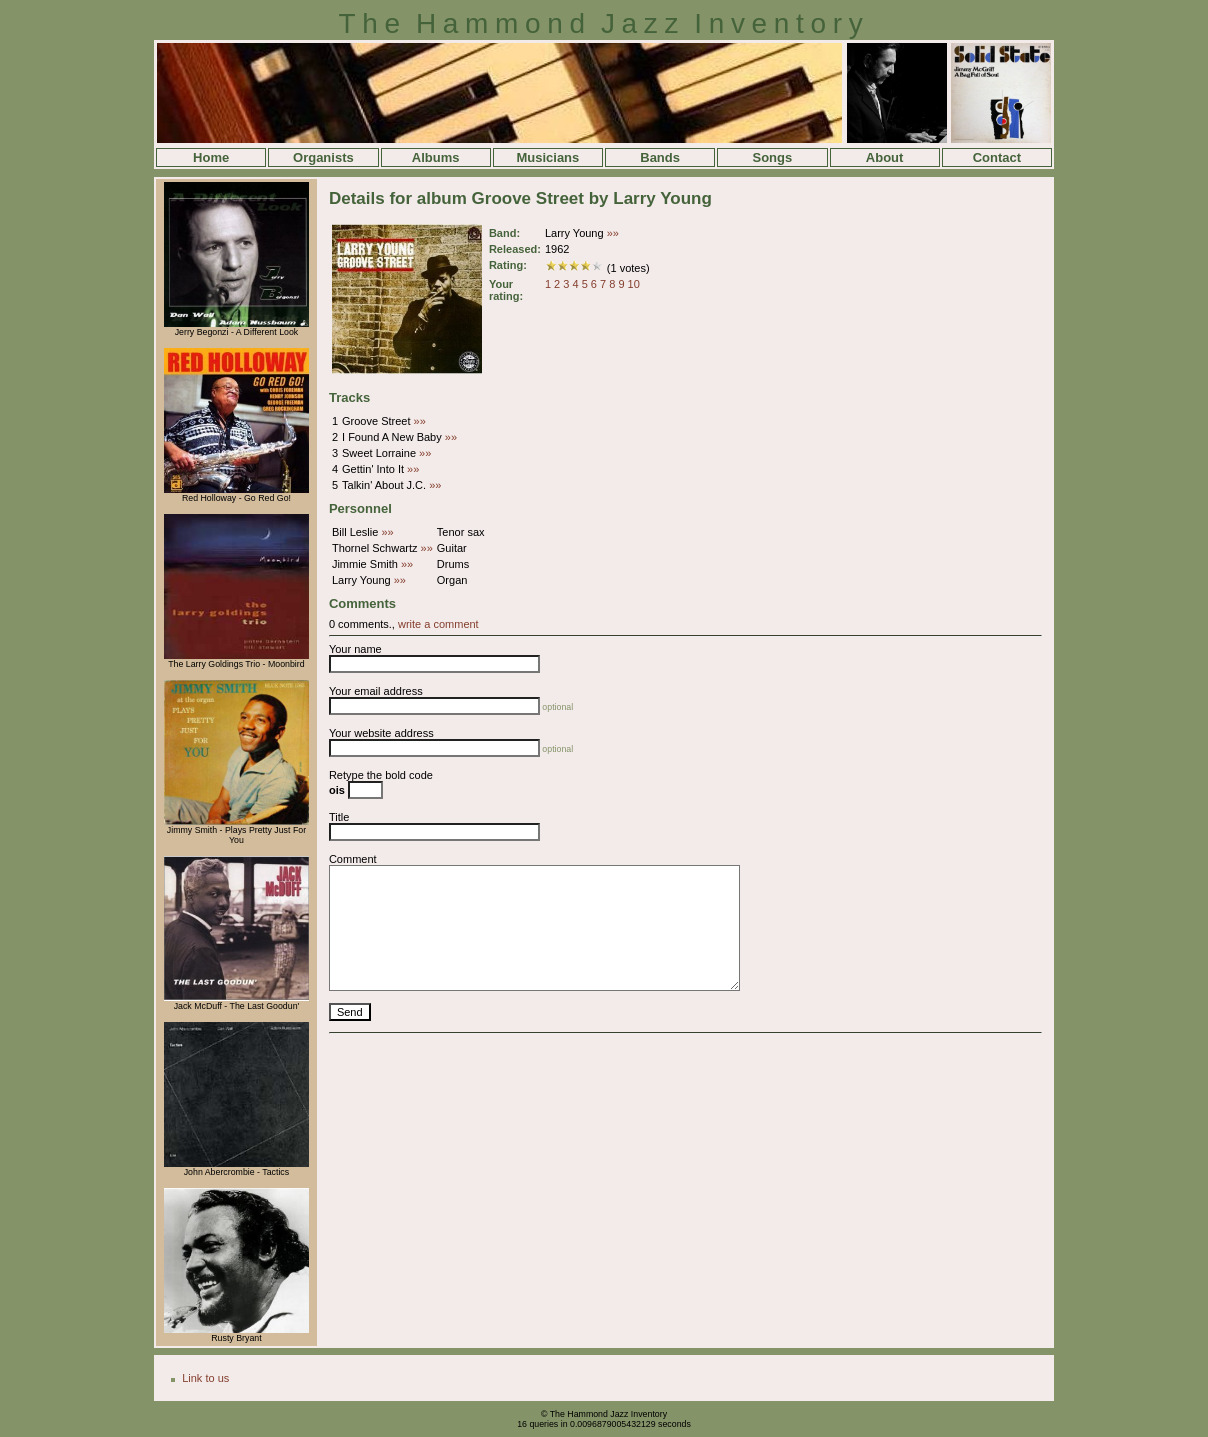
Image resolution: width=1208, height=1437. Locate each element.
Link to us (205, 1378)
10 (634, 284)
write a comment (438, 624)
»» (613, 233)
